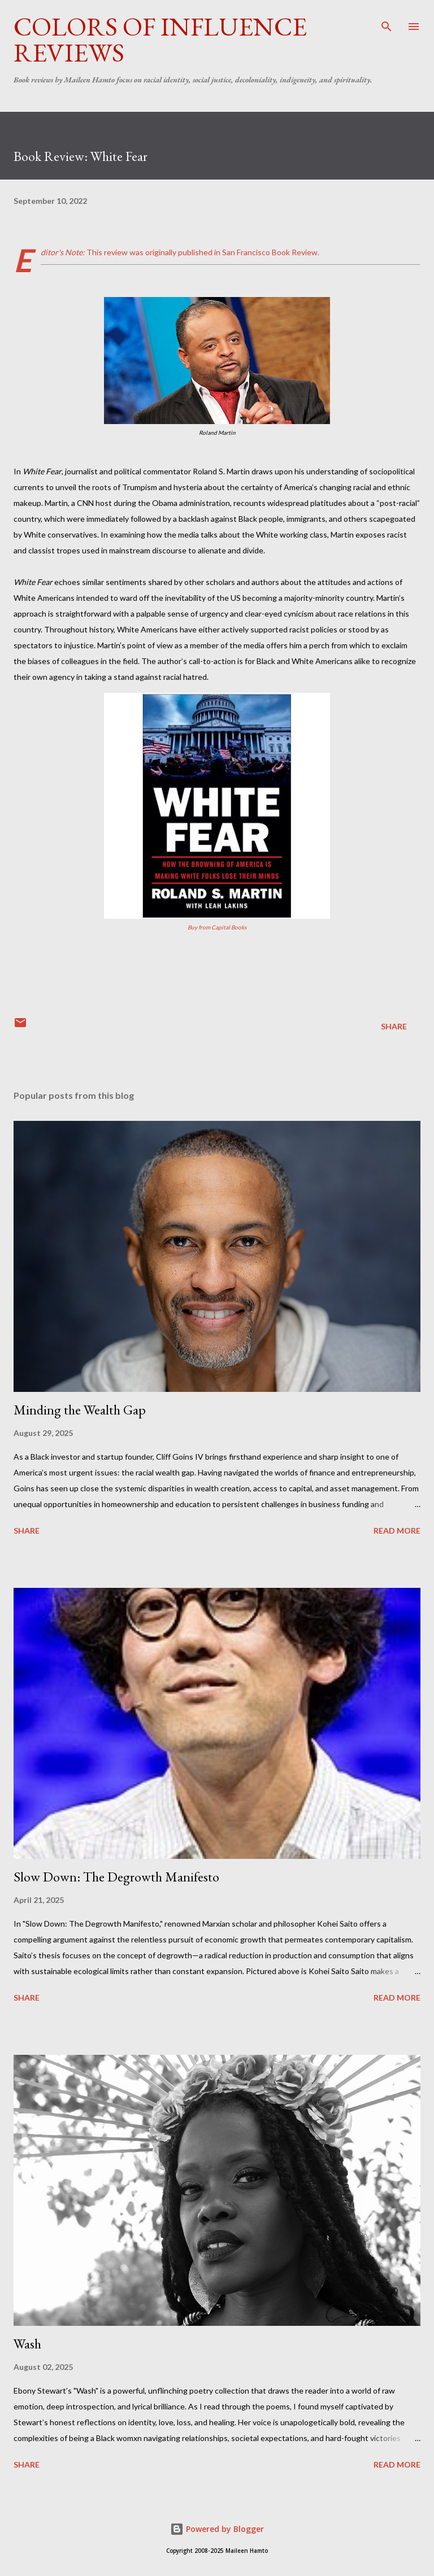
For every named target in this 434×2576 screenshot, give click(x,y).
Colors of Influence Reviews (160, 39)
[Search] (386, 20)
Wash (27, 2343)
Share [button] (394, 1026)
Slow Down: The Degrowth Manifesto (116, 1876)
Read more (397, 1530)
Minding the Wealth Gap (80, 1409)
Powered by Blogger (217, 2528)
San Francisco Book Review (270, 252)
